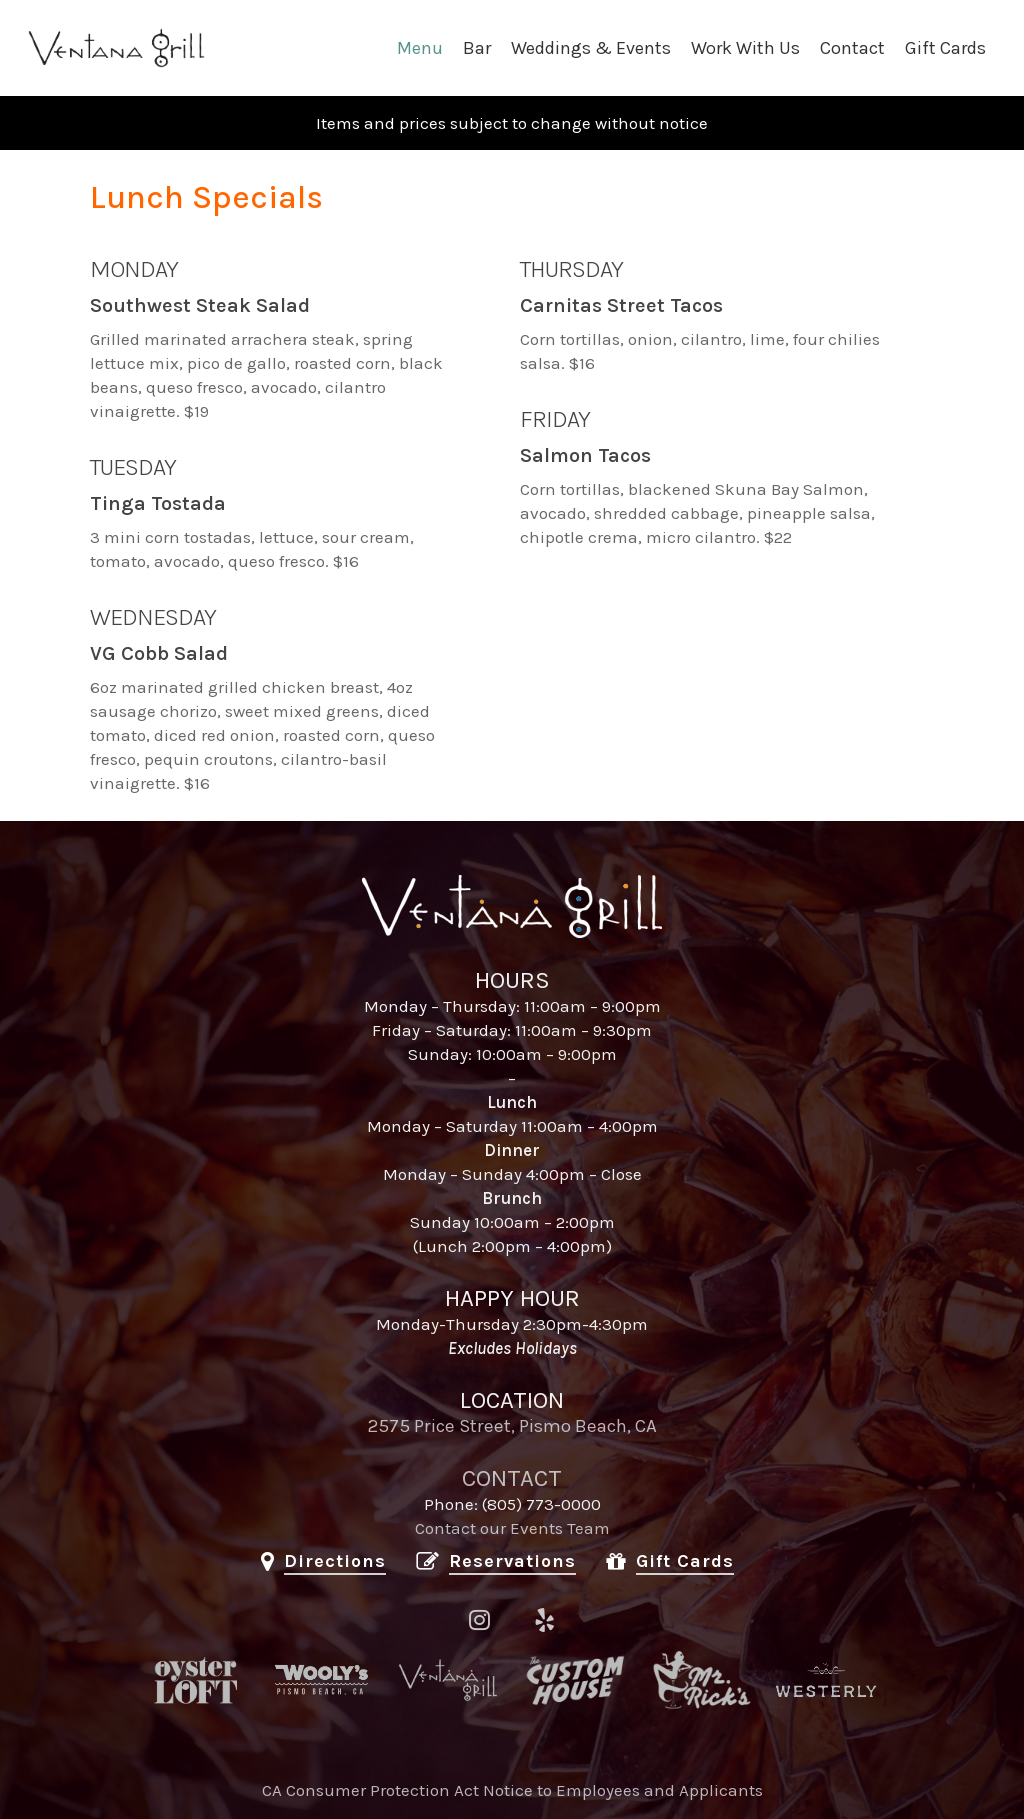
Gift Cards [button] (685, 1561)
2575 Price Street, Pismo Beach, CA (512, 1426)
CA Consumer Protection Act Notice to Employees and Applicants (512, 1790)
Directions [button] (335, 1561)
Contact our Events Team (512, 1528)
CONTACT (512, 1478)
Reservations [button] (512, 1561)
